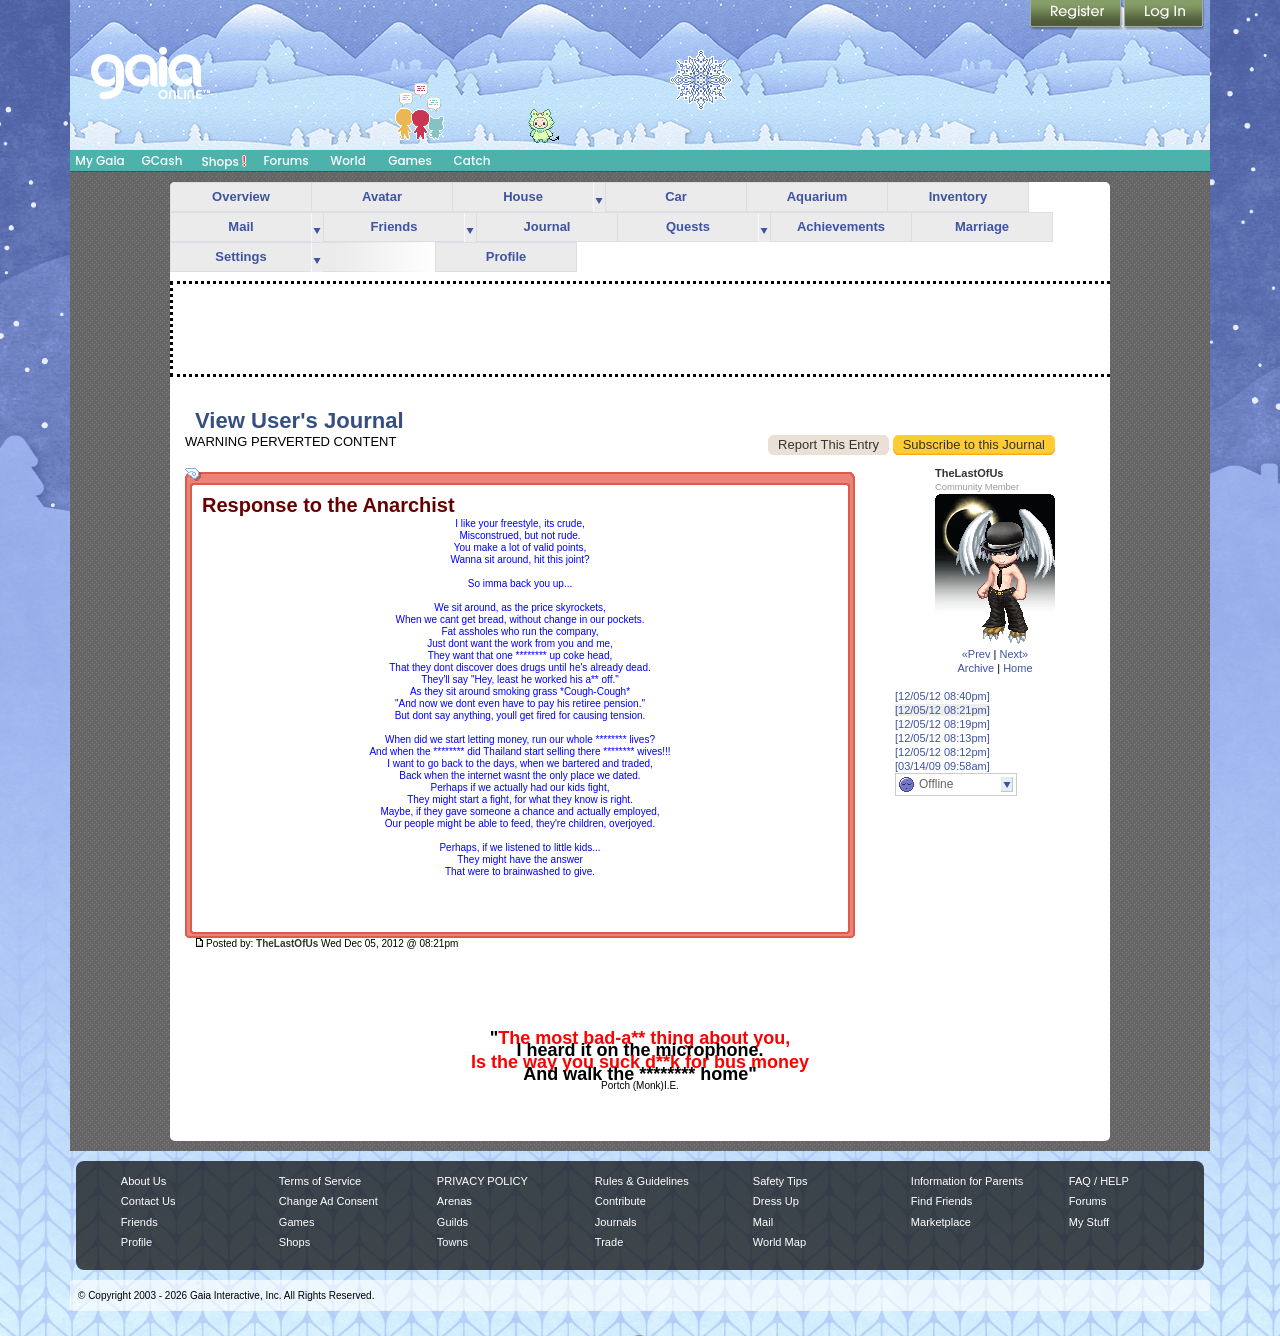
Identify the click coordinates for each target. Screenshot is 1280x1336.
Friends (394, 226)
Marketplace (941, 1222)
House (523, 196)
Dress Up (776, 1201)
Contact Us (148, 1201)
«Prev (976, 654)
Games (410, 160)
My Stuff (1089, 1222)
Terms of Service (320, 1181)
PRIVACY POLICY (482, 1181)
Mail (240, 226)
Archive (975, 668)
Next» (1013, 654)
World (348, 160)
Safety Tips (780, 1181)
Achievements (841, 226)
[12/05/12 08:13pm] (942, 738)
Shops (224, 161)
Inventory (958, 196)
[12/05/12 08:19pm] (942, 724)
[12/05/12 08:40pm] (942, 696)
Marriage (982, 226)
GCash (162, 160)
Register (1077, 15)
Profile (506, 256)
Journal (547, 226)
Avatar (382, 196)
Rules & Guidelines (642, 1181)
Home (1017, 668)
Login (1164, 15)
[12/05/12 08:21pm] (942, 710)
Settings (240, 256)
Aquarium (817, 196)
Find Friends (941, 1201)
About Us (143, 1181)
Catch (472, 160)
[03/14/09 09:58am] (942, 766)
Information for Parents (967, 1181)
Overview (241, 196)
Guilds (452, 1222)
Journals (616, 1222)
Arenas (454, 1201)
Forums (285, 160)
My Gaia (99, 160)
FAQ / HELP (1099, 1181)
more (599, 197)
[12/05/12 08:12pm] (942, 752)
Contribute (620, 1201)
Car (676, 196)
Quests (688, 226)
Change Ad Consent (328, 1201)
